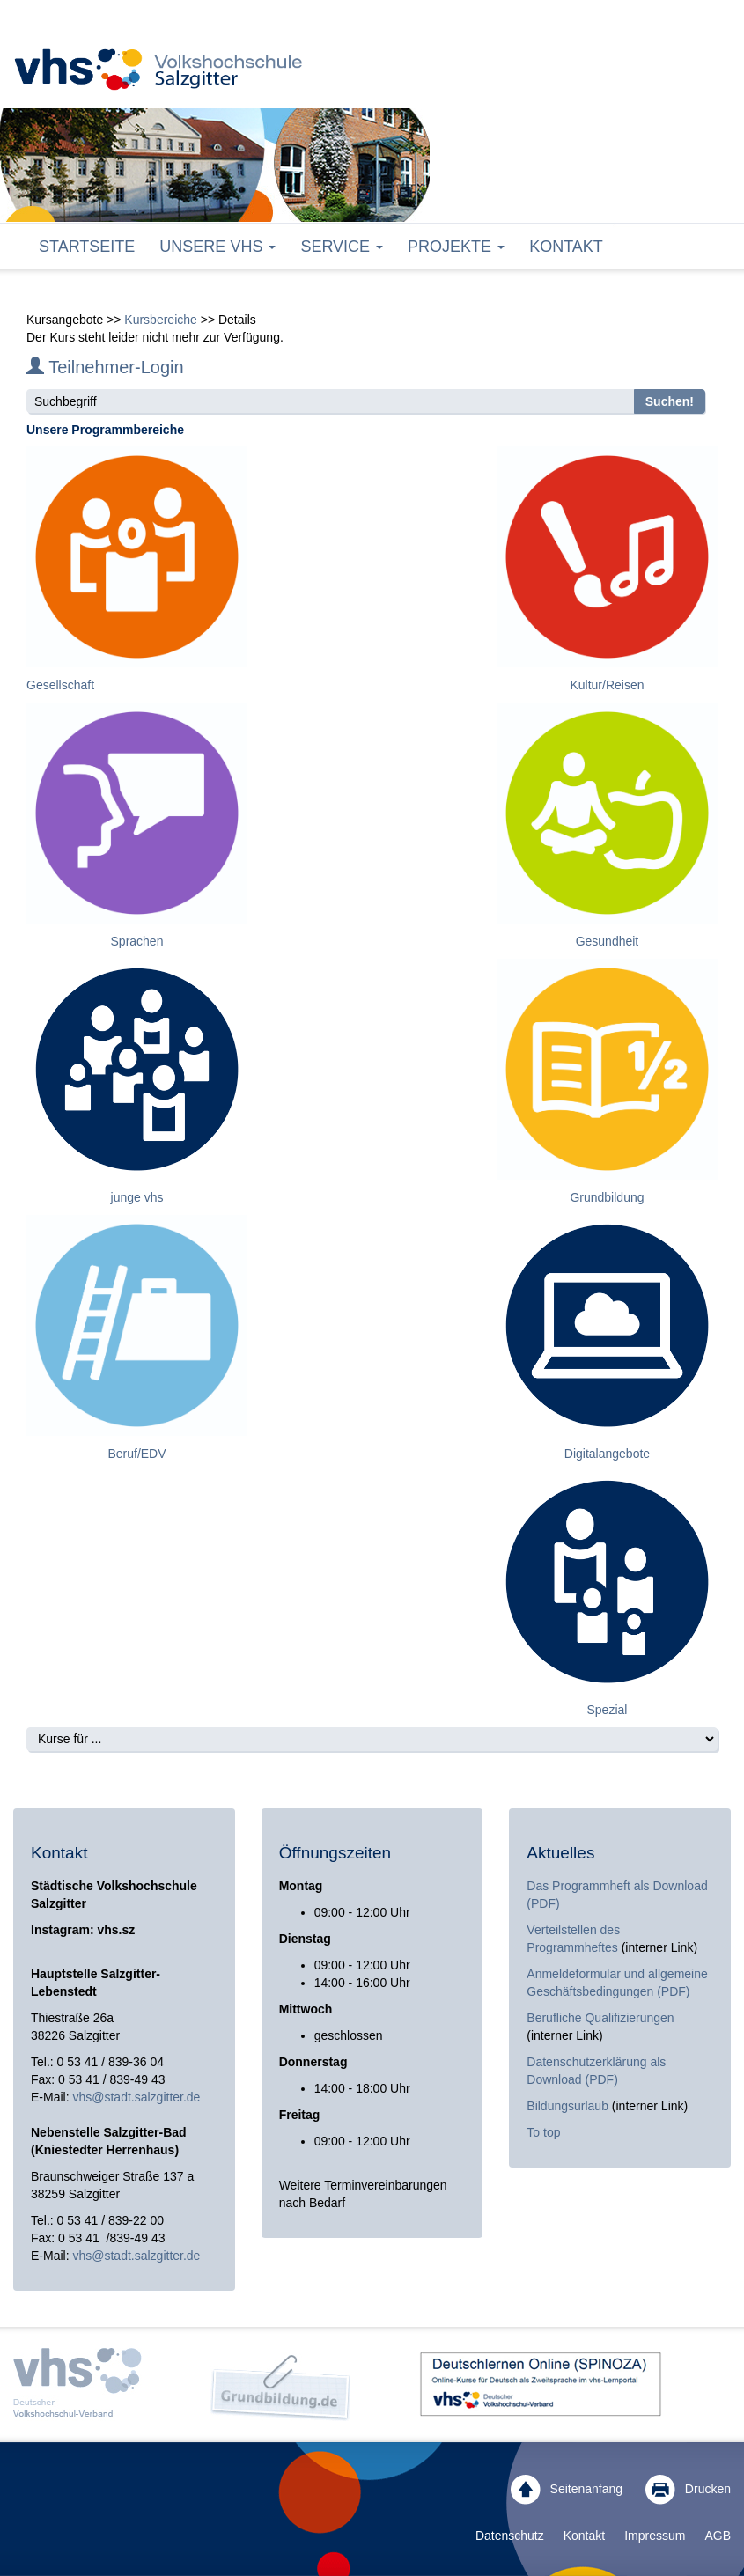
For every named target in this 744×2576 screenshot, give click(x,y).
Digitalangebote (607, 1453)
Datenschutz (509, 2535)
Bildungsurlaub (567, 2106)
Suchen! (669, 401)
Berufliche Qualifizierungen (600, 2018)
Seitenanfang (566, 2490)
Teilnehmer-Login (105, 367)
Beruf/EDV (136, 1453)
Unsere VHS (217, 246)
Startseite (87, 246)
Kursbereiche (160, 320)
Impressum (654, 2535)
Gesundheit (607, 941)
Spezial (607, 1710)
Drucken (688, 2490)
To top (543, 2132)
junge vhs (137, 1197)
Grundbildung (607, 1197)
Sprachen (137, 941)
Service (341, 246)
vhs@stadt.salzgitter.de (136, 2097)
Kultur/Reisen (607, 685)
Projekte (456, 246)
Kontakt (566, 246)
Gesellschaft (60, 685)
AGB (717, 2535)
